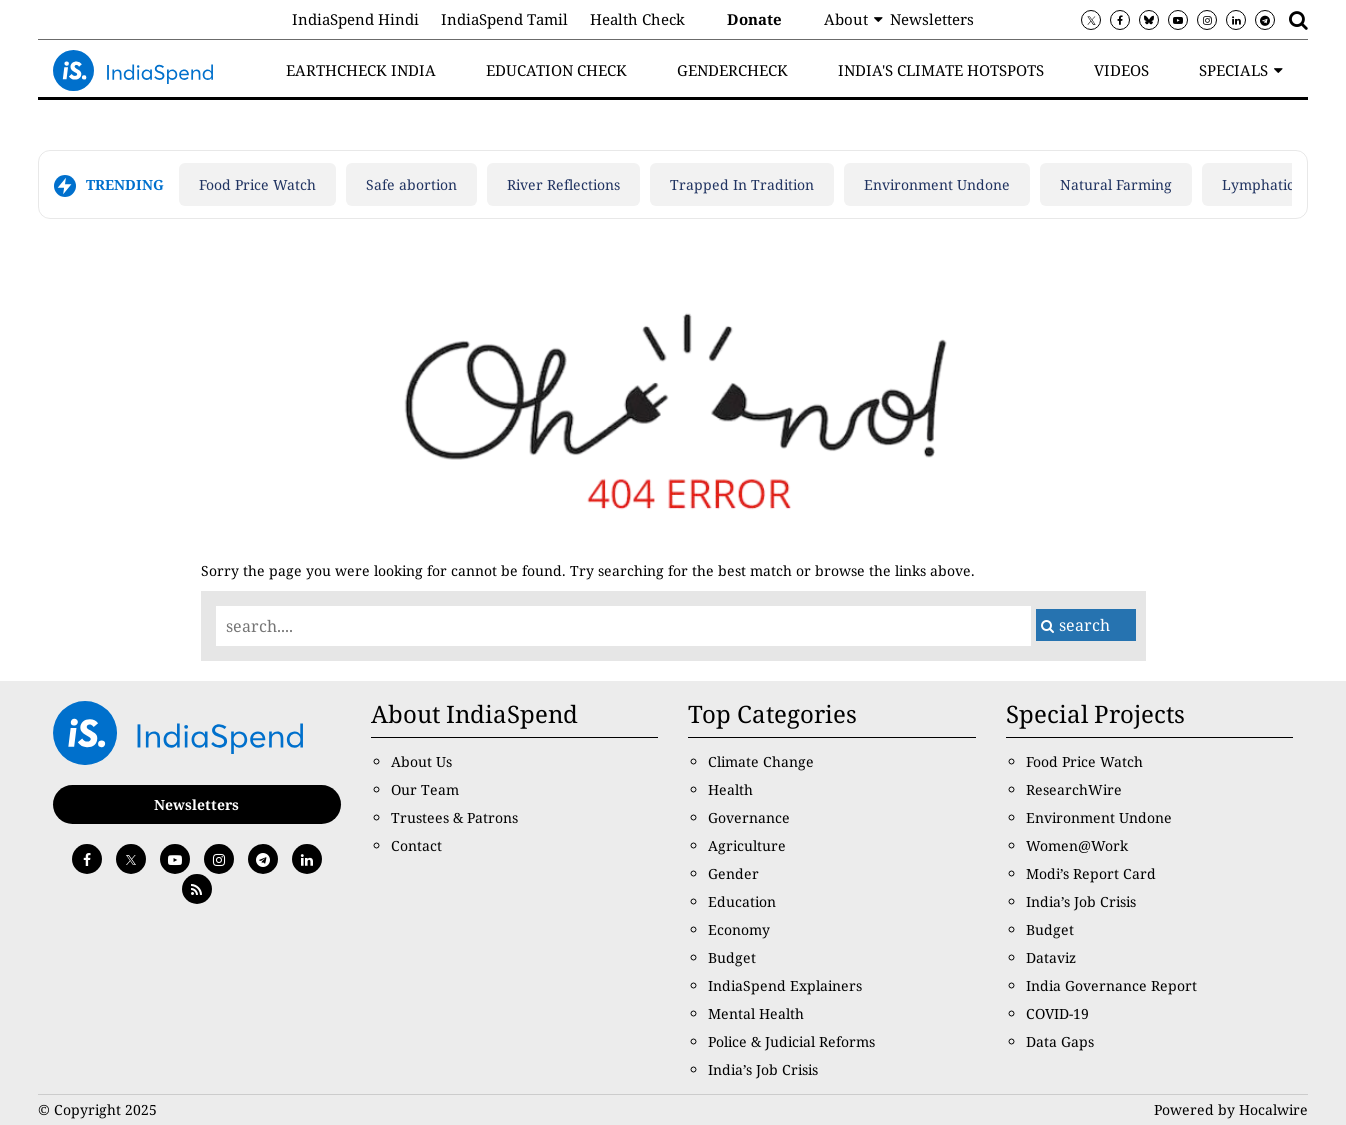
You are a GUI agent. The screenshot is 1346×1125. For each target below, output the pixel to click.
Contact (416, 845)
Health (730, 789)
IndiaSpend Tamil (504, 19)
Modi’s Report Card (1091, 873)
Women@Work (1077, 845)
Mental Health (756, 1013)
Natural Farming (1116, 184)
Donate (754, 19)
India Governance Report (1111, 985)
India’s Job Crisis (763, 1069)
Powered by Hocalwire (1231, 1109)
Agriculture (747, 845)
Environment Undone (937, 184)
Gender (733, 873)
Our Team (425, 789)
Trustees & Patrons (454, 817)
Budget (732, 957)
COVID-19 (1057, 1013)
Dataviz (1051, 957)
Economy (739, 929)
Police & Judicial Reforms (791, 1041)
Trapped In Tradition (742, 184)
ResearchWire (1074, 789)
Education (742, 901)
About (846, 19)
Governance (749, 817)
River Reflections (563, 184)
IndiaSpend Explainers (785, 985)
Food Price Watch (257, 184)
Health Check (637, 19)
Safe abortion (411, 184)
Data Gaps (1060, 1041)
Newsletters (932, 19)
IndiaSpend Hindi (355, 19)
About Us (421, 761)
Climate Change (761, 761)
